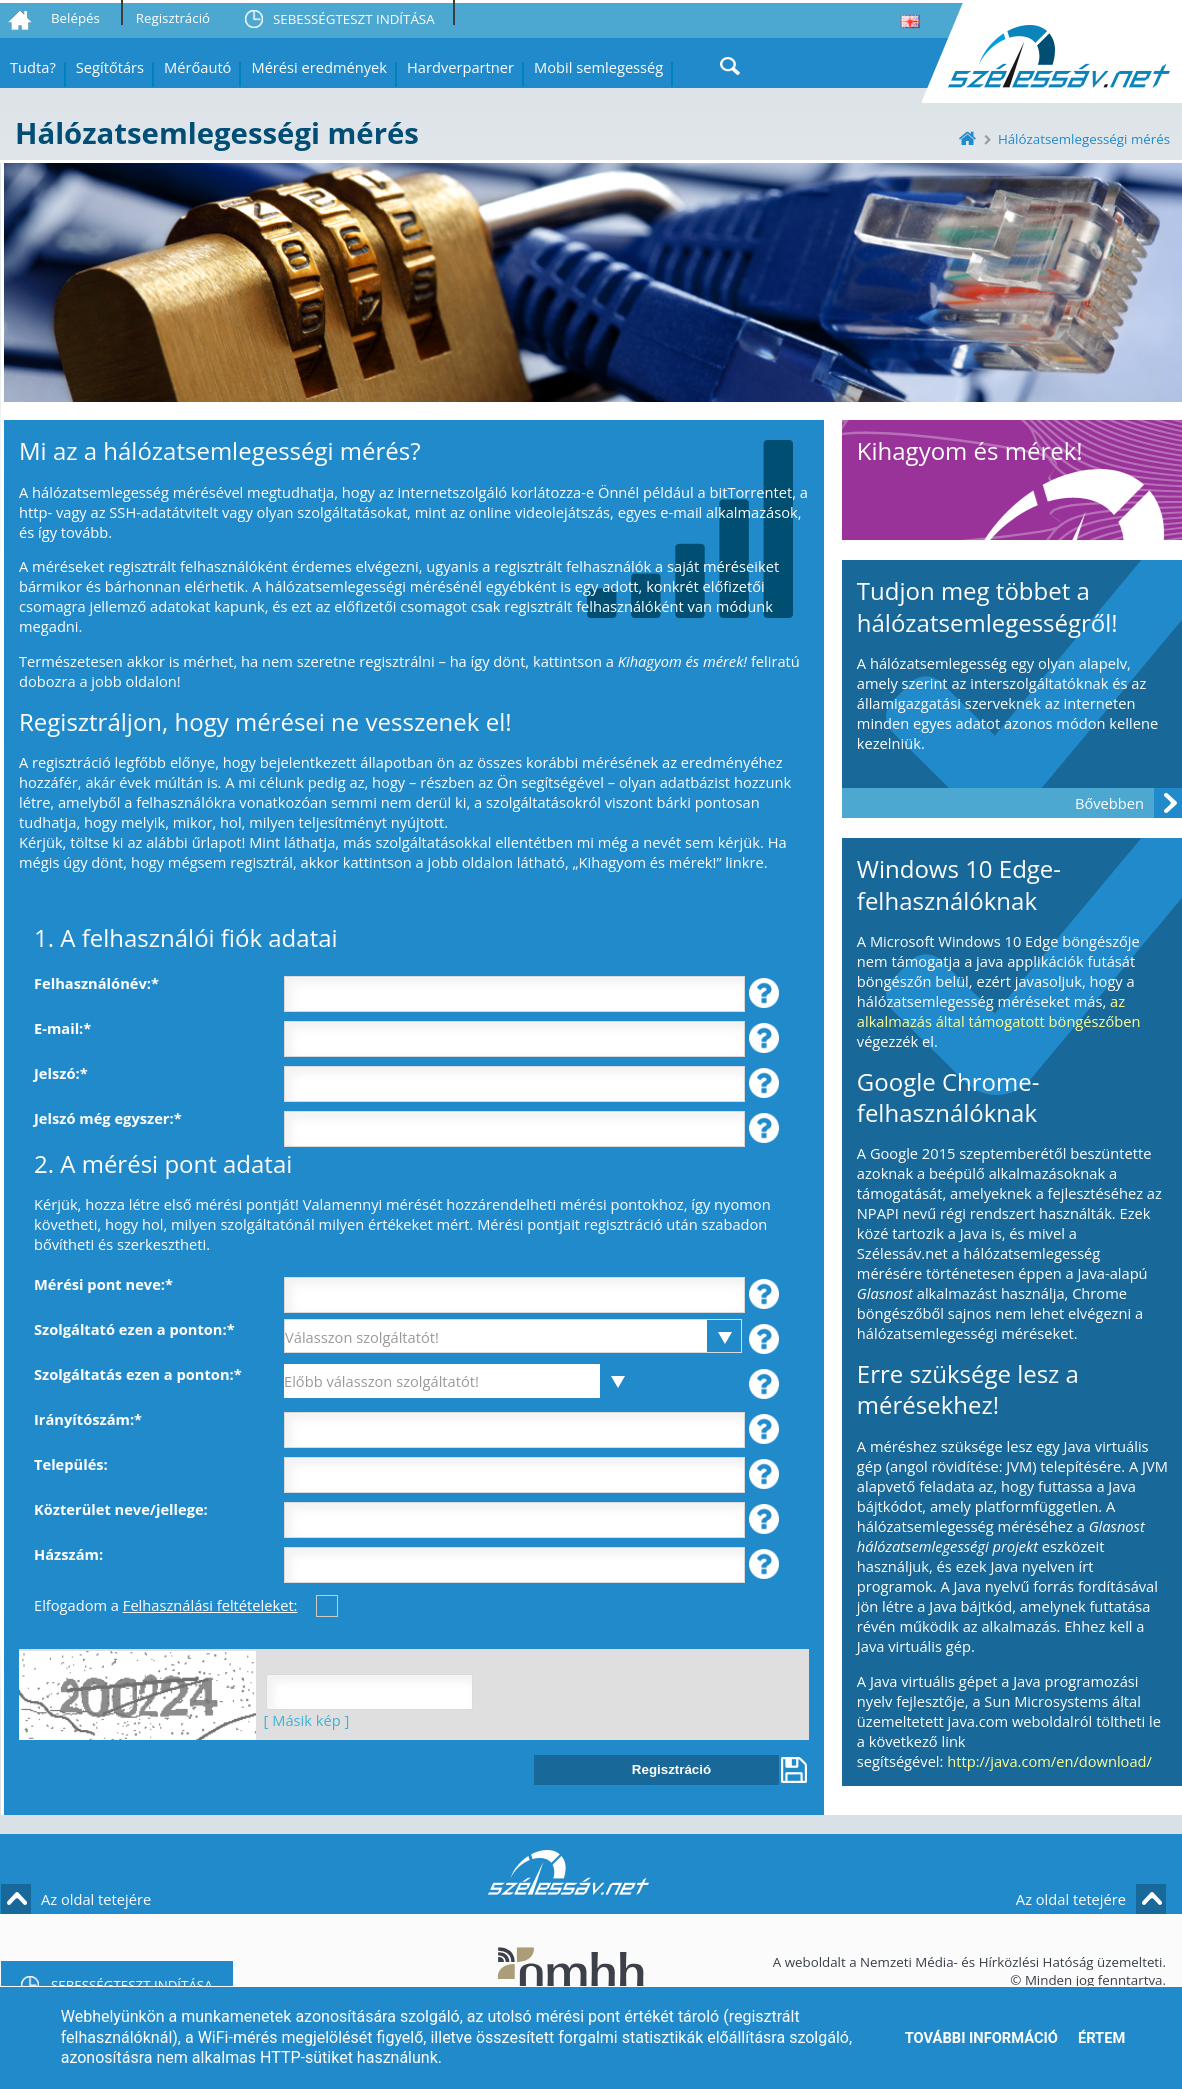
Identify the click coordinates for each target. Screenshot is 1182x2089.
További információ (981, 2038)
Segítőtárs (110, 67)
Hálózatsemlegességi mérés (1084, 139)
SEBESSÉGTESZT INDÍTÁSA (354, 19)
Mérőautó (197, 67)
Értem (1101, 2038)
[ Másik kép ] (302, 1720)
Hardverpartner (460, 67)
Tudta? (33, 67)
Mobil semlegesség (598, 67)
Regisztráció (173, 18)
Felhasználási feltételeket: (210, 1605)
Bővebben (1109, 803)
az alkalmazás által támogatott (991, 1011)
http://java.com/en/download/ (1049, 1761)
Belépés (75, 18)
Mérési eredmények (319, 67)
